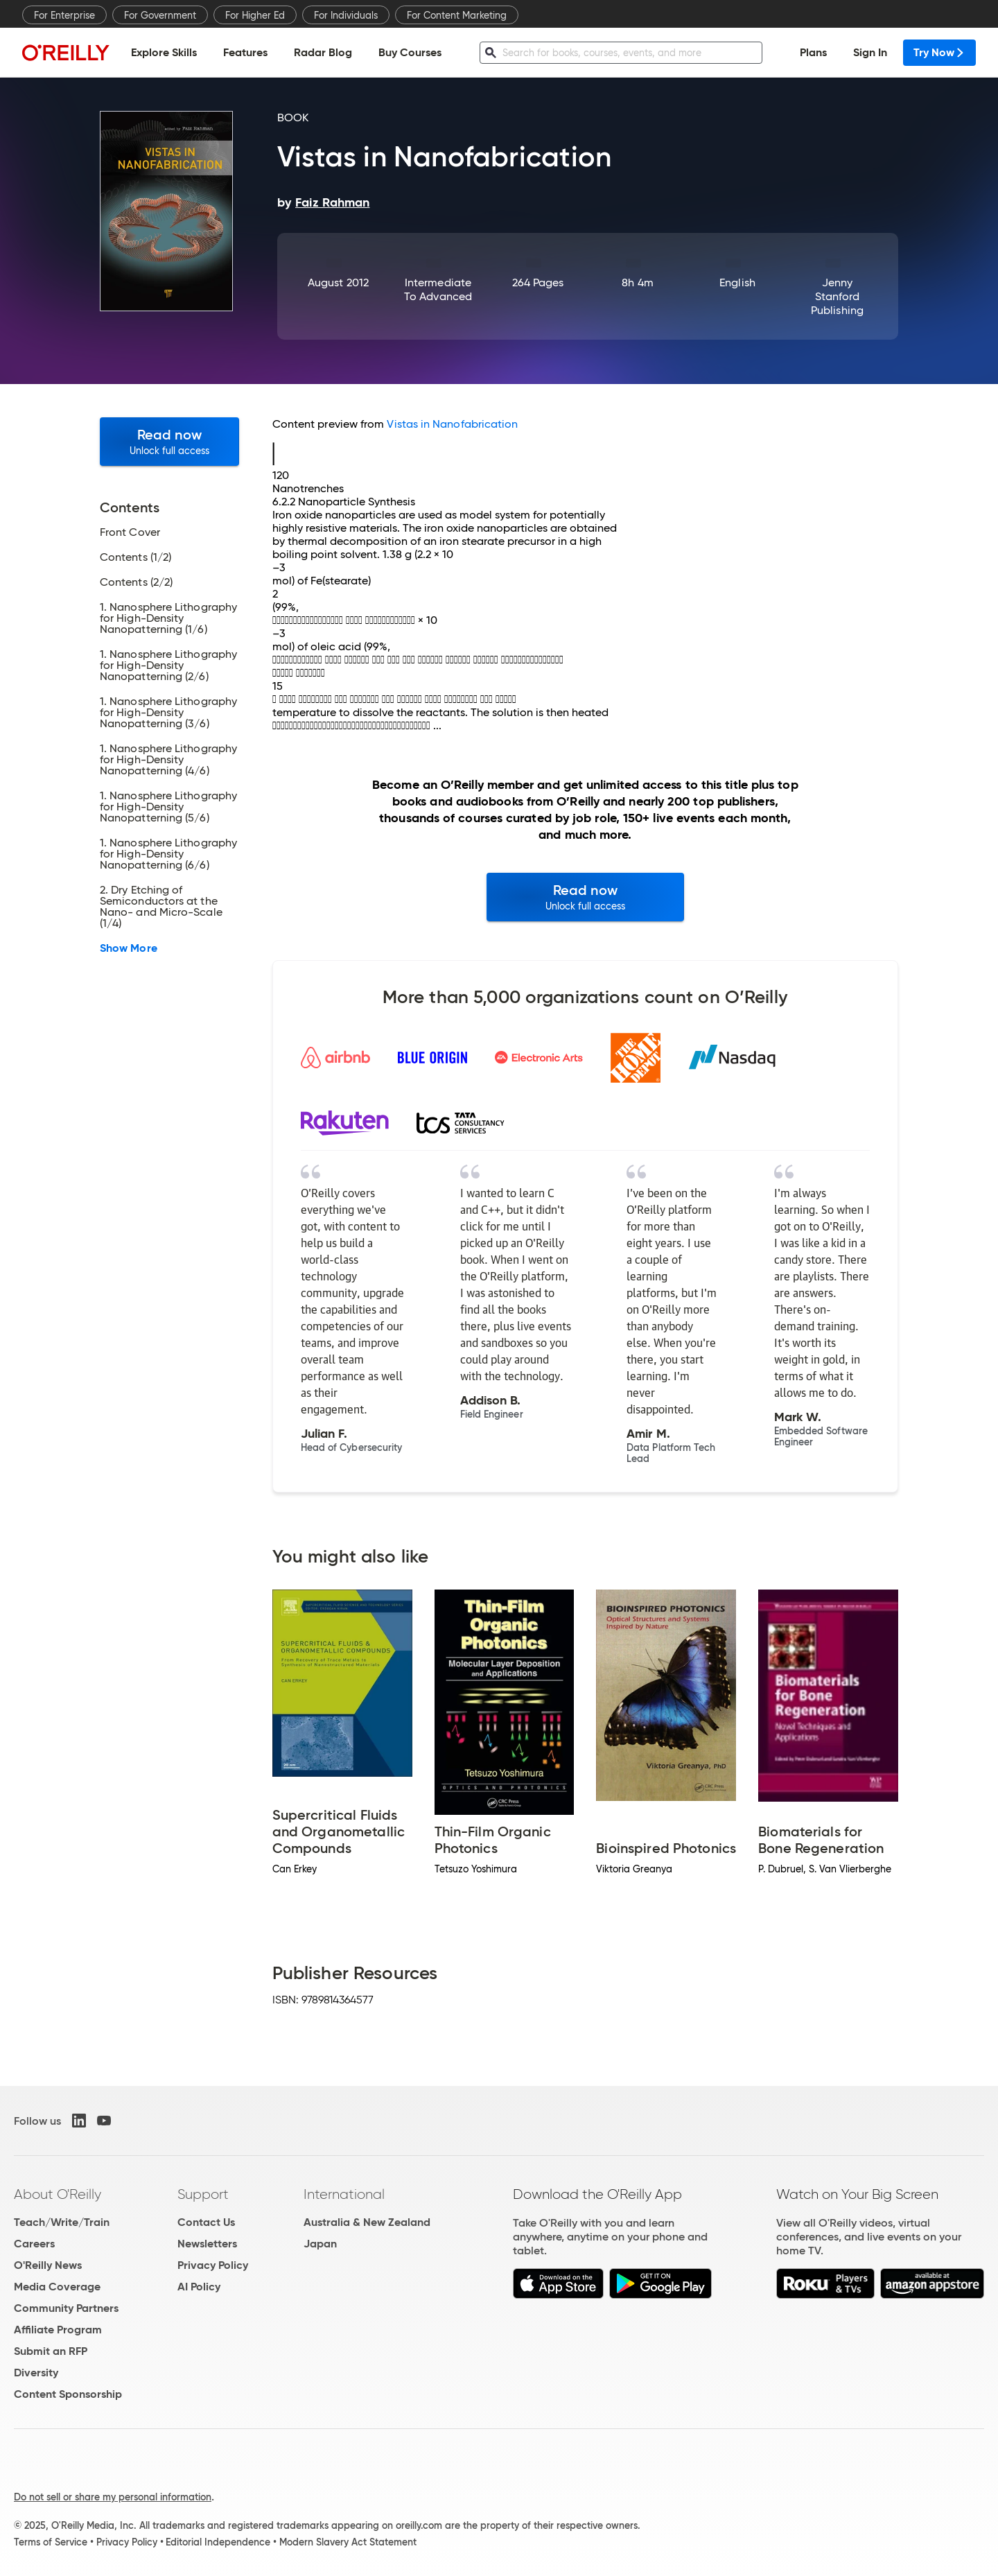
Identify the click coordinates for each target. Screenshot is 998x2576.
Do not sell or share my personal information (112, 2497)
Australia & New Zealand (367, 2222)
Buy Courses (409, 52)
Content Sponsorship (68, 2394)
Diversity (36, 2372)
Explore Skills (164, 52)
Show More (128, 948)
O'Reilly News (48, 2265)
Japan (320, 2243)
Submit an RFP (50, 2351)
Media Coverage (57, 2286)
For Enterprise (64, 15)
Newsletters (207, 2243)
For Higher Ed (255, 15)
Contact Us (206, 2222)
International (344, 2194)
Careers (34, 2243)
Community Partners (66, 2308)
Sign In (870, 52)
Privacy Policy (212, 2265)
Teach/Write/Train (62, 2222)
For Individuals (346, 15)
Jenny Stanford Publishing (837, 296)
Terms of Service (50, 2542)
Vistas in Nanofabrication (452, 423)
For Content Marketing (457, 15)
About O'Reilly (57, 2194)
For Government (160, 15)
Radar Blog (323, 52)
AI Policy (198, 2286)
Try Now (939, 52)
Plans (813, 52)
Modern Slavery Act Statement (348, 2542)
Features (245, 52)
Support (203, 2194)
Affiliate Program (58, 2329)
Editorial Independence (218, 2542)
